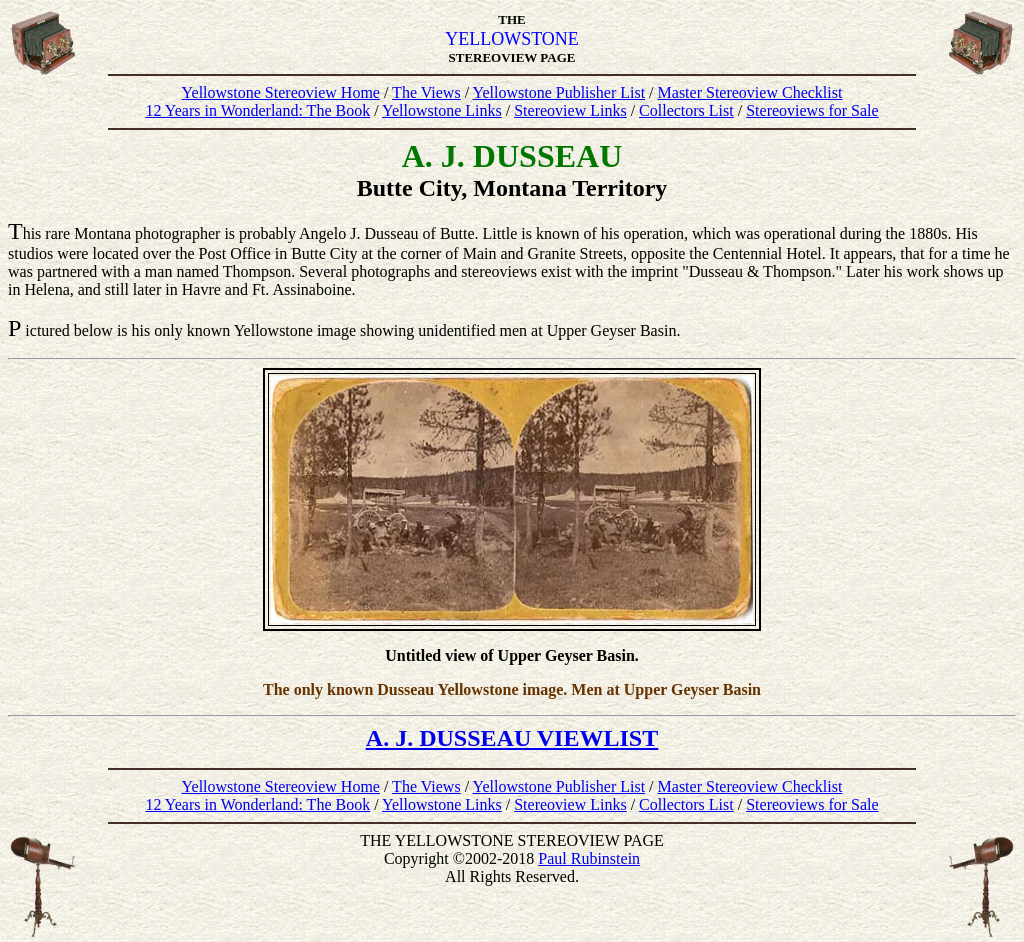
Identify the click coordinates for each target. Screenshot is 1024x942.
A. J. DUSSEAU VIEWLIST (512, 738)
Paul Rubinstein (589, 858)
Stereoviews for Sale (812, 110)
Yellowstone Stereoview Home (281, 92)
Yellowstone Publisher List (558, 92)
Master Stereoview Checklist (750, 92)
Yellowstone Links (442, 110)
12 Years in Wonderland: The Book (257, 110)
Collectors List (686, 110)
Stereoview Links (570, 110)
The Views (426, 92)
